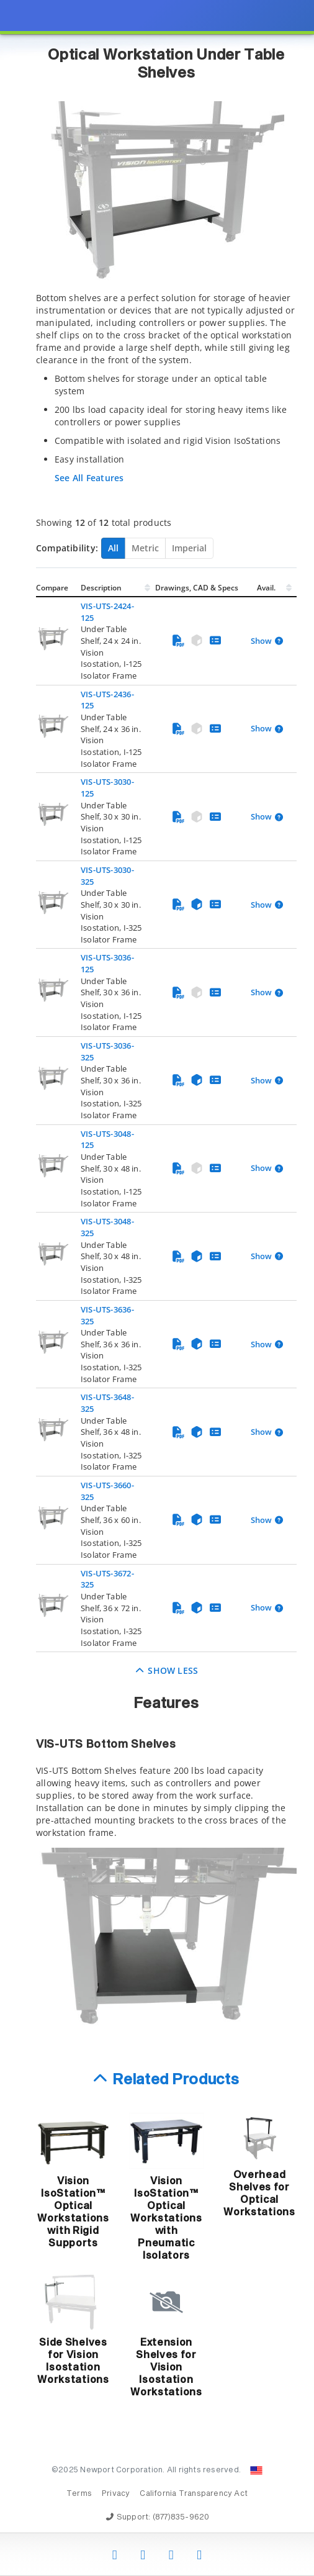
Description (101, 587)
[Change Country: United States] (256, 2470)
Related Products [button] (176, 2079)
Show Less (167, 1670)
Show (261, 641)
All (113, 548)
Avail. (267, 587)
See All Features (89, 478)
